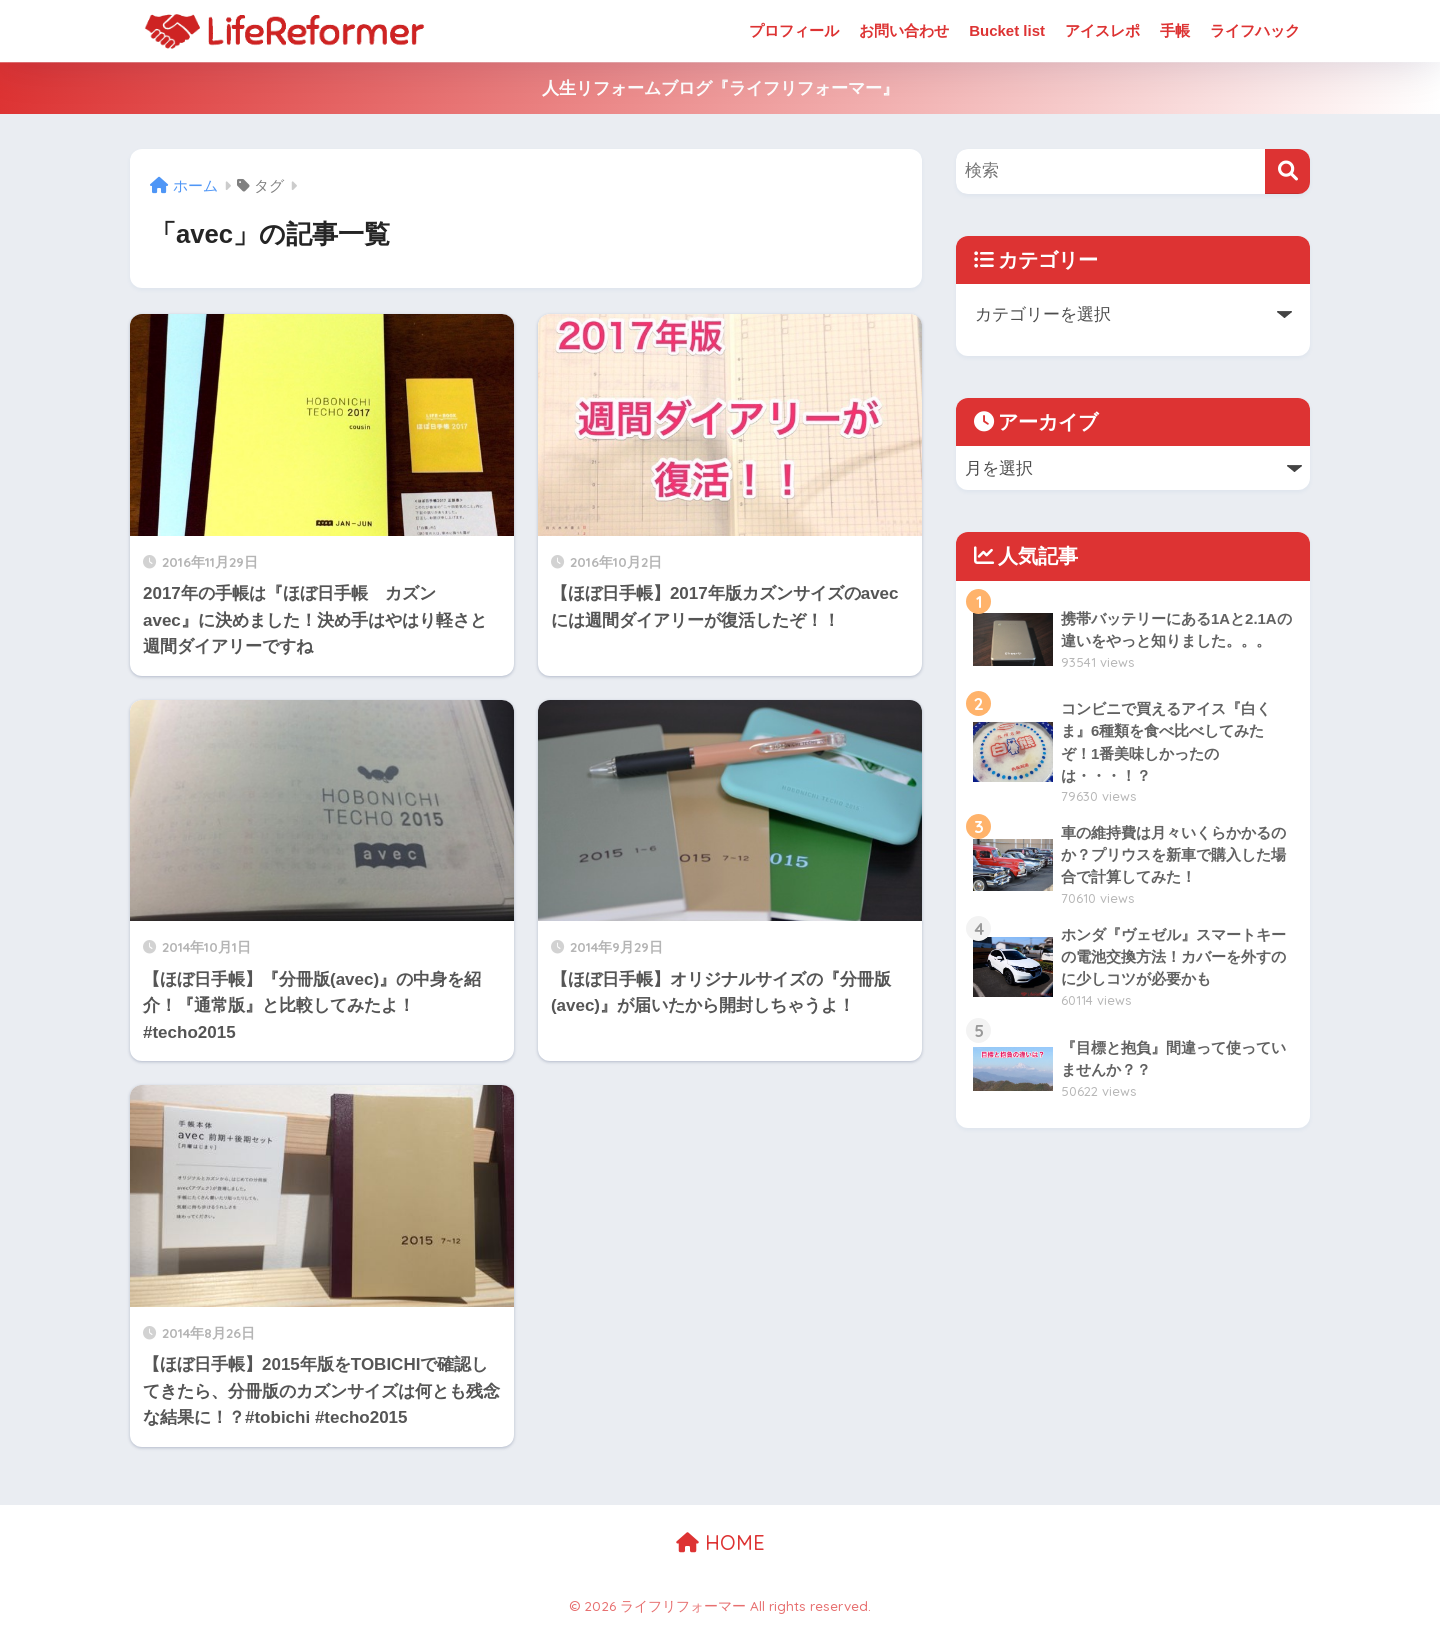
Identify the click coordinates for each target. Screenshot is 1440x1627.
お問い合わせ (904, 30)
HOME (720, 1542)
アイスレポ (1102, 30)
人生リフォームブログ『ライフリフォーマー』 (720, 88)
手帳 (1175, 30)
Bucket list (1007, 30)
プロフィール (794, 30)
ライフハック (1255, 30)
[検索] (1287, 171)
